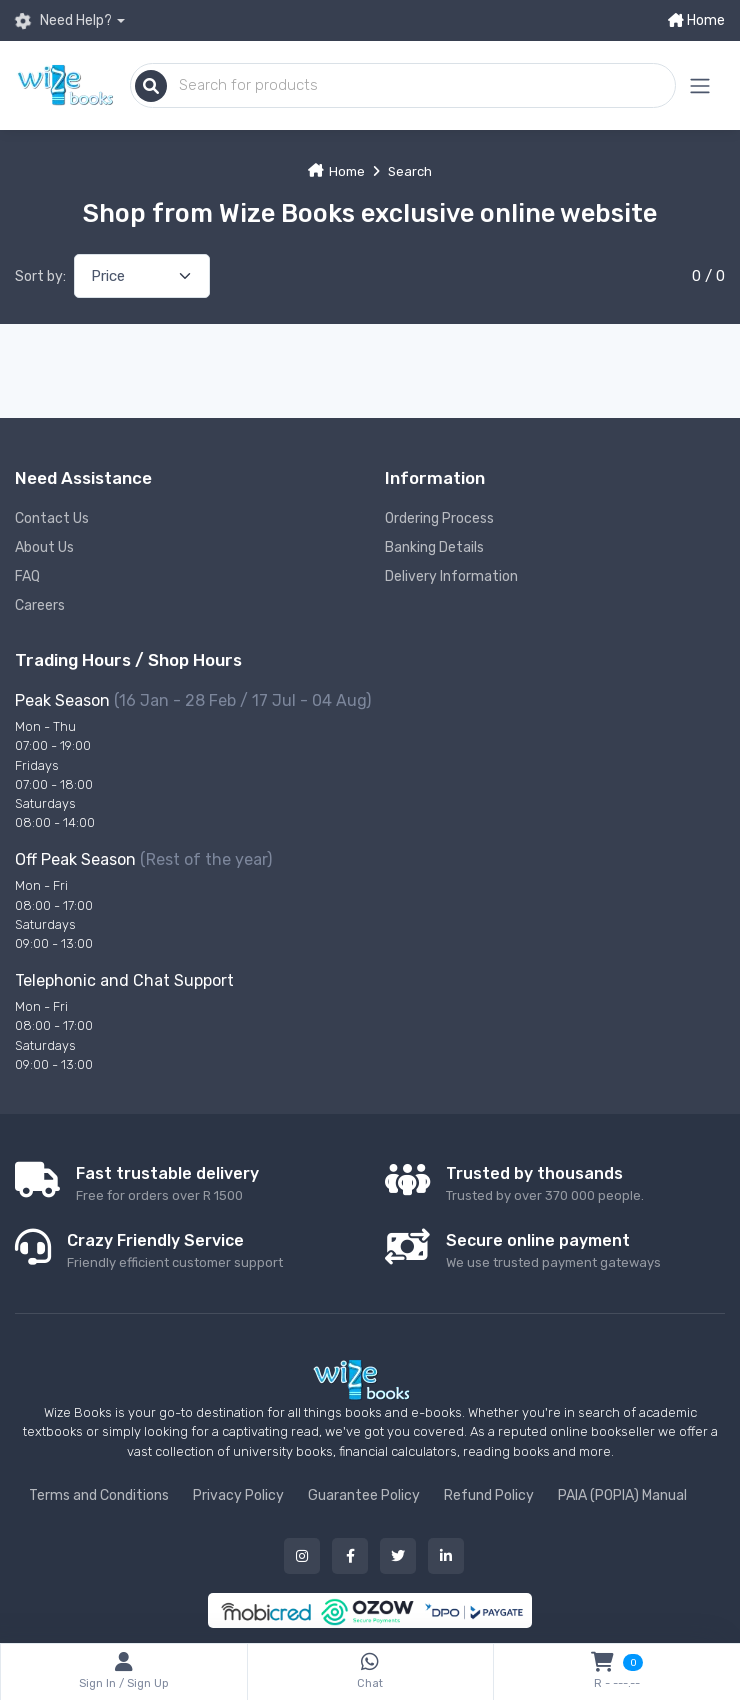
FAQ (27, 576)
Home (696, 20)
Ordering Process (439, 518)
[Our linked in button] (446, 1556)
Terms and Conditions (99, 1495)
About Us (44, 547)
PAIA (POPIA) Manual (622, 1495)
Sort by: (40, 276)
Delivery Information (451, 576)
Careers (40, 605)
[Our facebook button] (350, 1556)
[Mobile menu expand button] (700, 85)
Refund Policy (489, 1495)
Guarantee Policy (364, 1495)
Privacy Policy (238, 1495)
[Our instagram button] (302, 1556)
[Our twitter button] (398, 1556)
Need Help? (63, 21)
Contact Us (52, 518)
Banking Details (434, 547)
